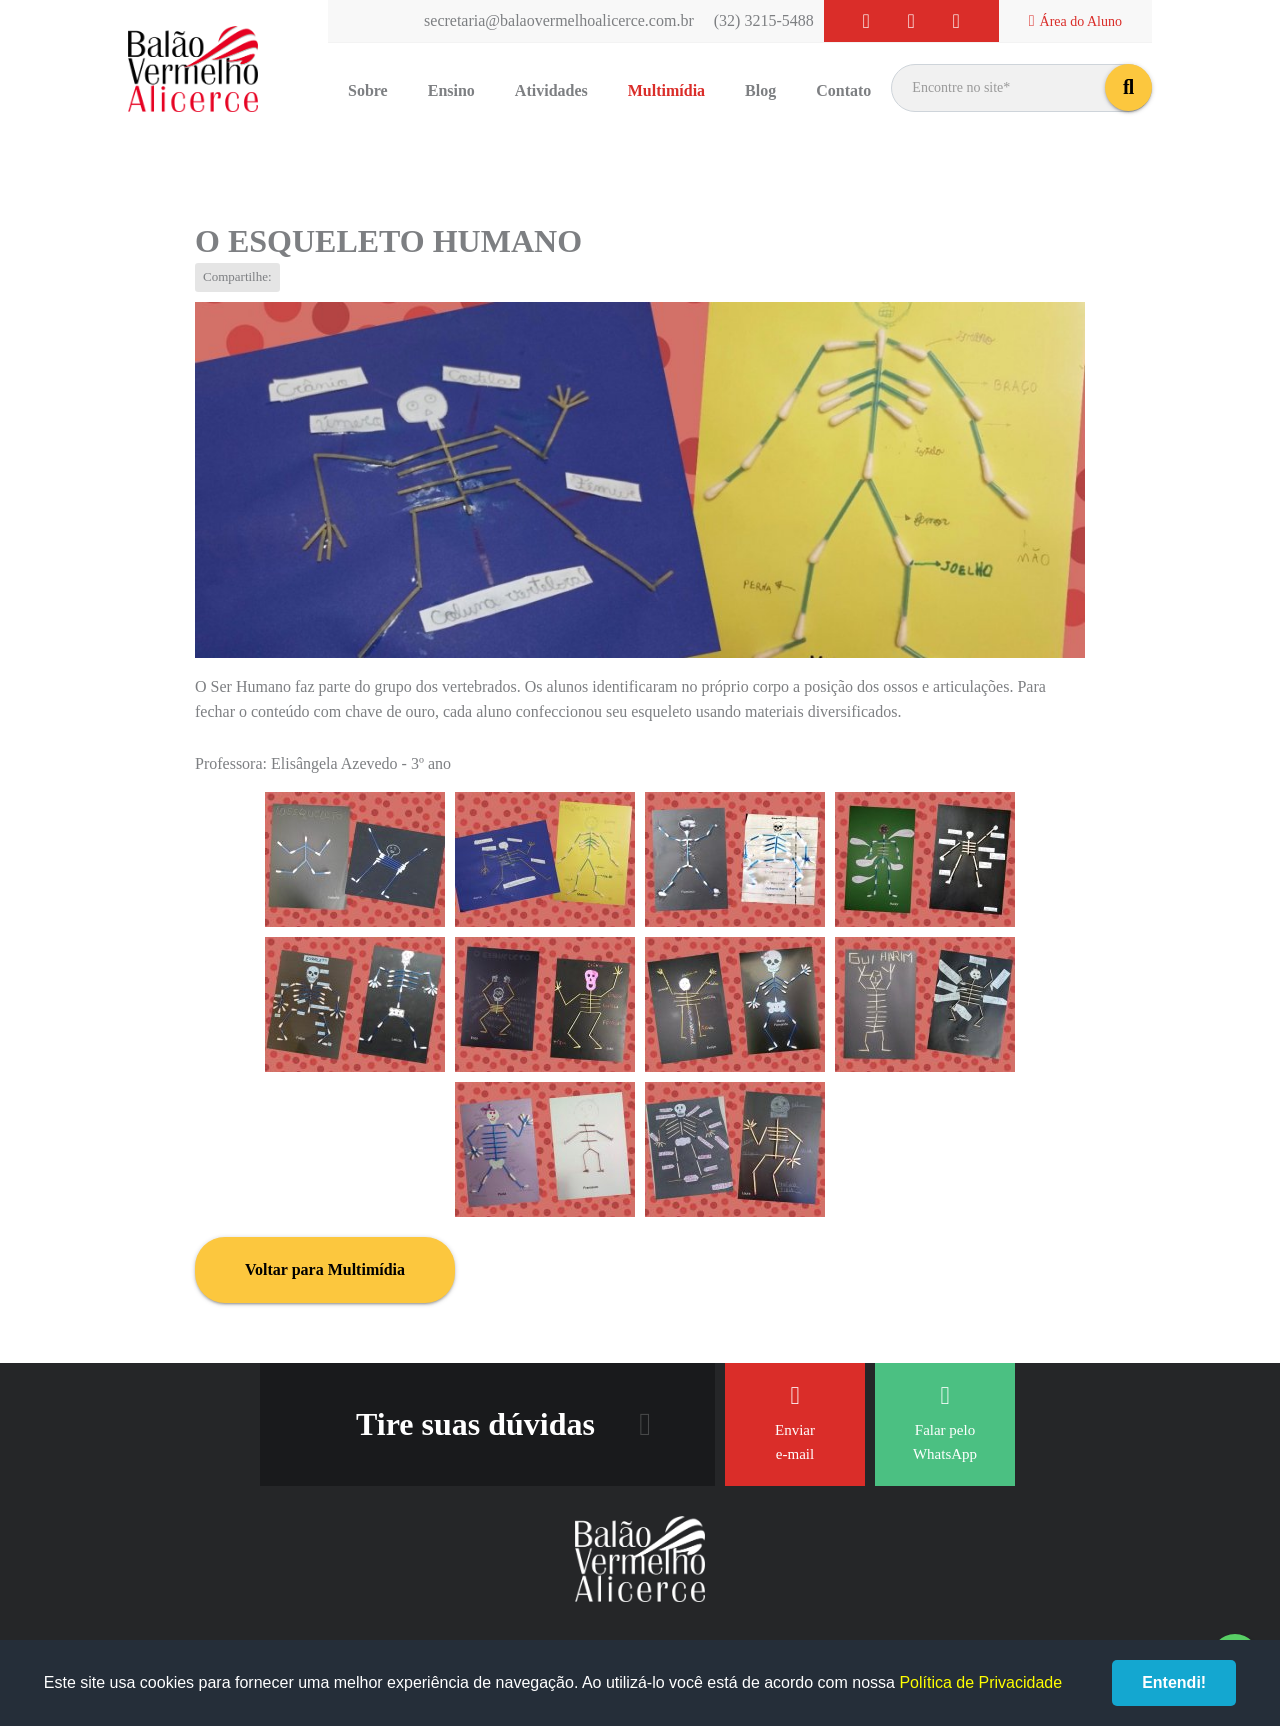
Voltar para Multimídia (325, 1269)
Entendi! (1174, 1682)
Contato (843, 90)
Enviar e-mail (795, 1422)
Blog (760, 90)
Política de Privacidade (980, 1682)
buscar (1128, 87)
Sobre (368, 90)
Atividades (551, 90)
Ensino (451, 90)
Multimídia (666, 90)
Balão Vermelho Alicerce (193, 70)
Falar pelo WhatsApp (945, 1422)
